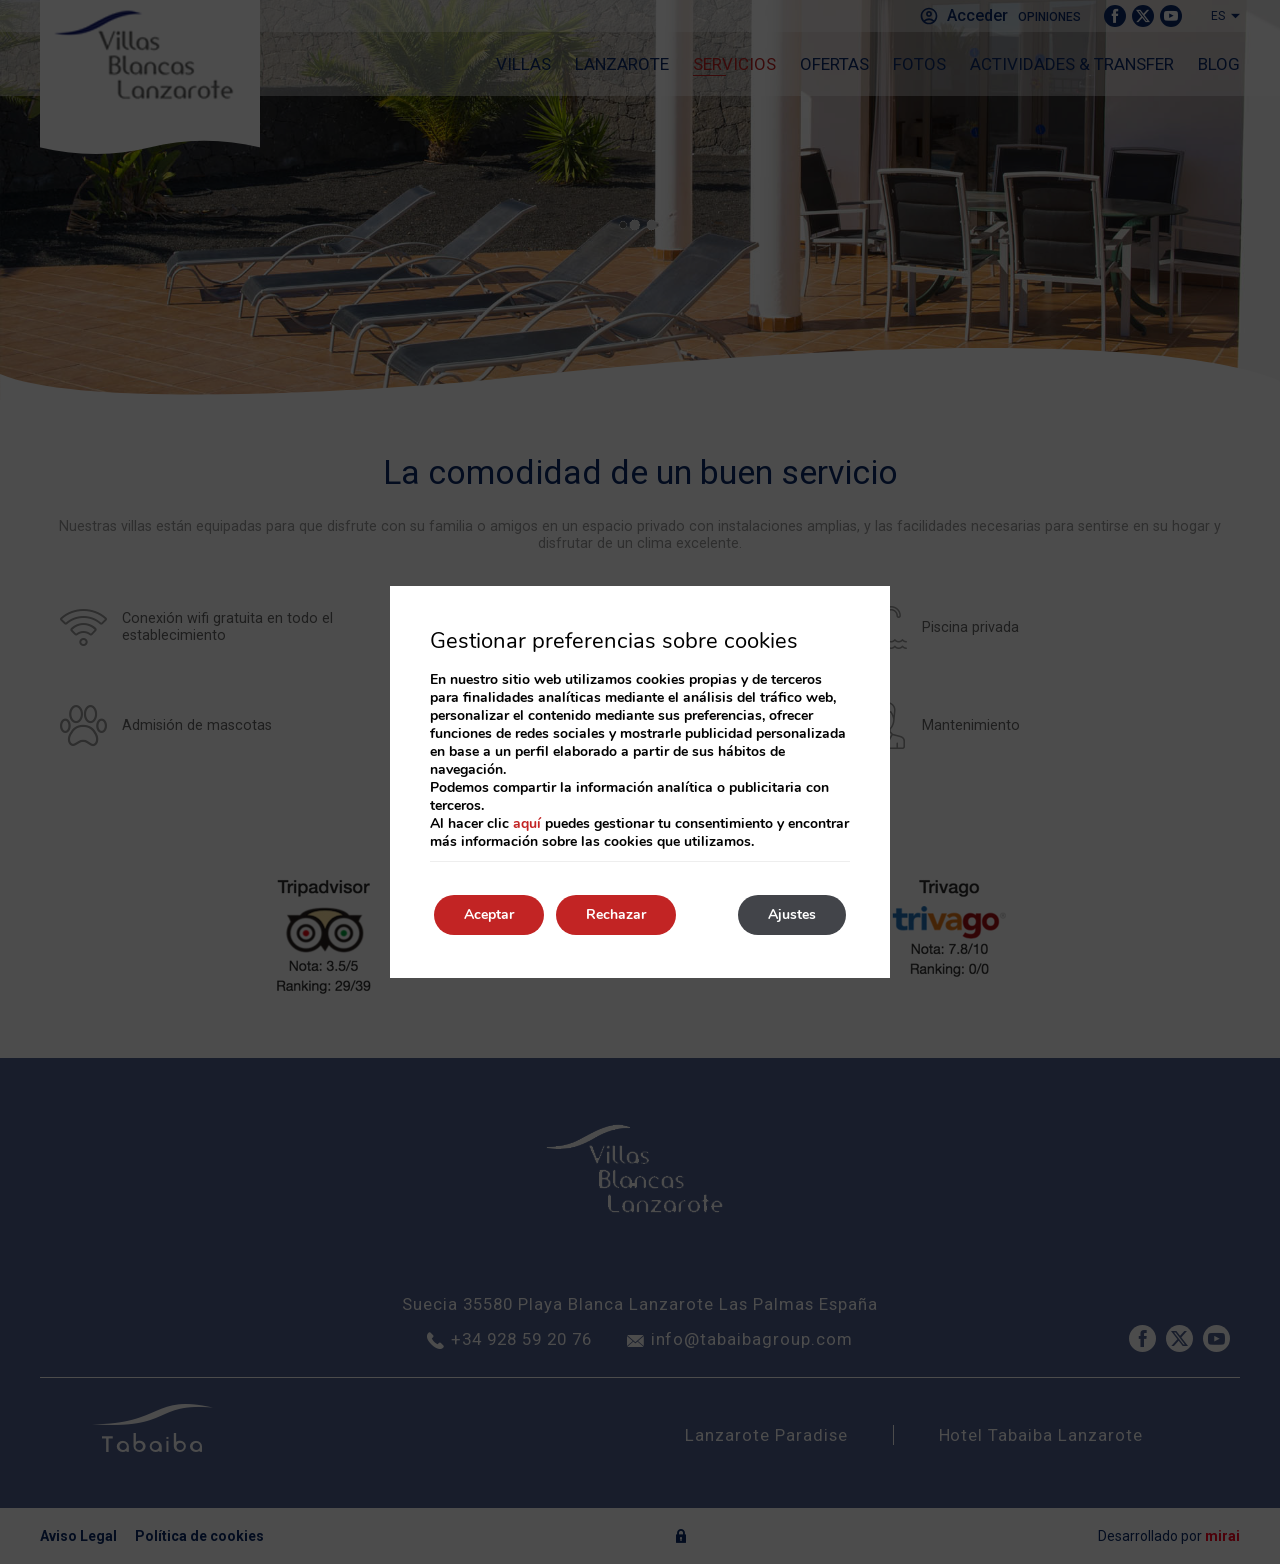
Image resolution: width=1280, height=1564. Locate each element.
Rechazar (616, 914)
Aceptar (489, 914)
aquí (527, 823)
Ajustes (792, 914)
